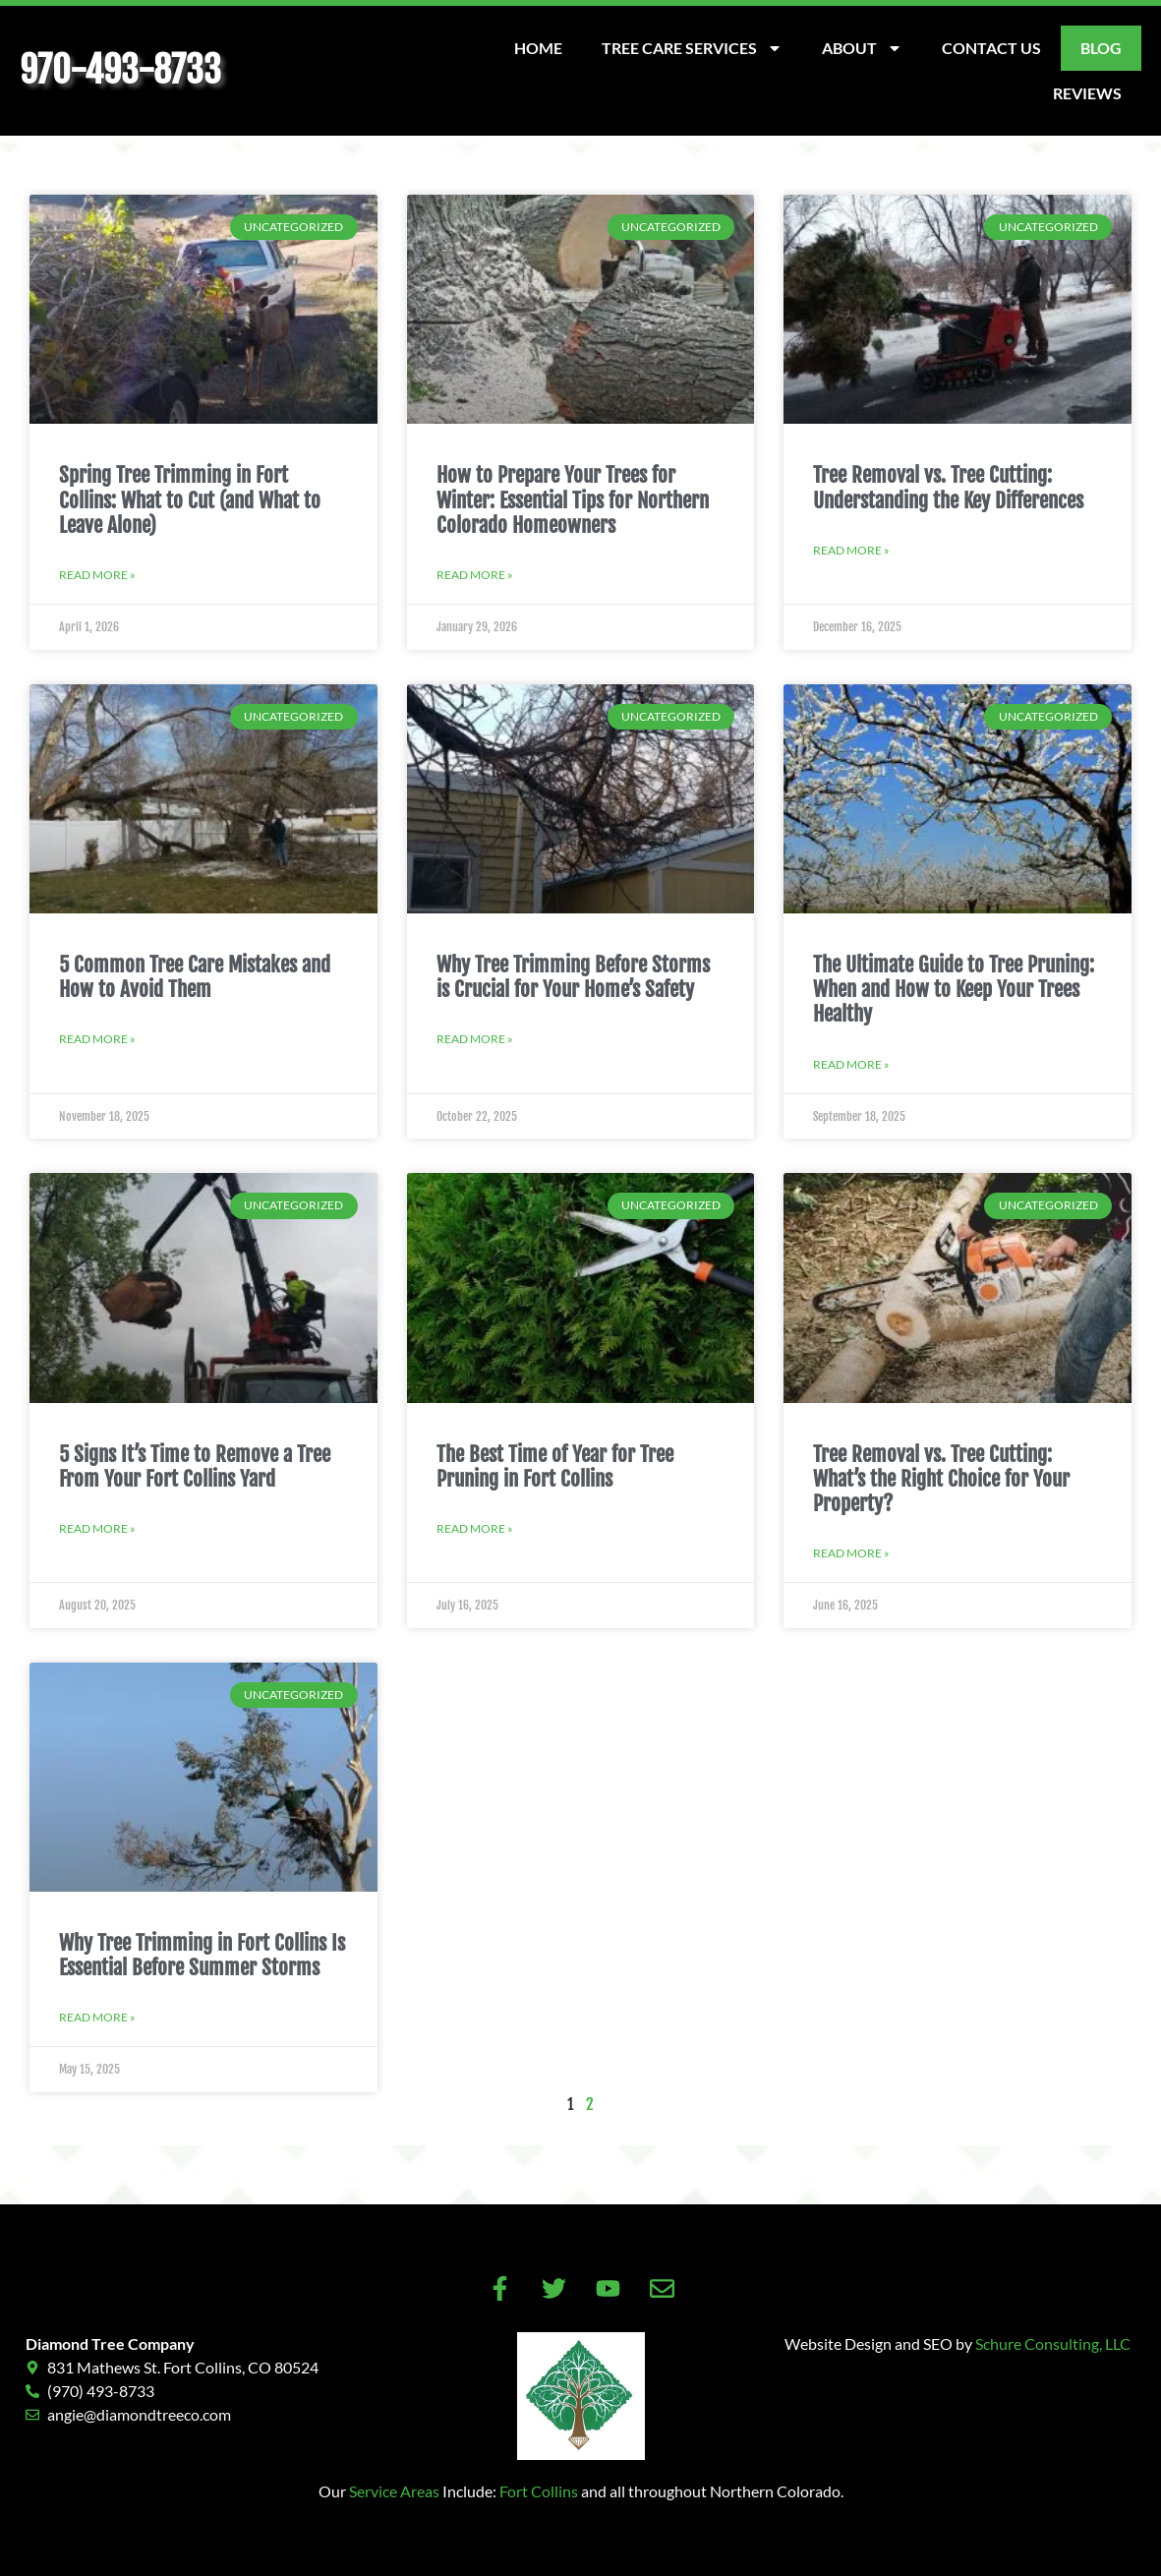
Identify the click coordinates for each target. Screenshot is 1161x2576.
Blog (1101, 47)
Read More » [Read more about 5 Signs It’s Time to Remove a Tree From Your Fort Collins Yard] (97, 1528)
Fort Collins (538, 2491)
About (862, 48)
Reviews (1087, 93)
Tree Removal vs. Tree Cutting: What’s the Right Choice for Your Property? (941, 1478)
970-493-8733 (120, 70)
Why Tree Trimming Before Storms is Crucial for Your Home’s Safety (573, 977)
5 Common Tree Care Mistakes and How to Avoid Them (194, 977)
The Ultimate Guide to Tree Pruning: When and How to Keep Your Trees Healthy (953, 989)
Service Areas (394, 2491)
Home (538, 47)
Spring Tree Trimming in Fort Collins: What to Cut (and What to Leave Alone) (189, 499)
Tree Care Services (692, 48)
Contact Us (991, 47)
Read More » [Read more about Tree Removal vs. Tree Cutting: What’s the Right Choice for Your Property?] (851, 1553)
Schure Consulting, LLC (1053, 2343)
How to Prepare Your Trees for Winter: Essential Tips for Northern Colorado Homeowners (572, 499)
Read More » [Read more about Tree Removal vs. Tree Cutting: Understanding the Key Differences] (851, 550)
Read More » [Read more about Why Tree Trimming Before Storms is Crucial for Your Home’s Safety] (474, 1038)
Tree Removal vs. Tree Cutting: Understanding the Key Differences (948, 487)
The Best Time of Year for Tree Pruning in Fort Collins (554, 1466)
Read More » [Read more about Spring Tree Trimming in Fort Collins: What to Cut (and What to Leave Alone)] (97, 574)
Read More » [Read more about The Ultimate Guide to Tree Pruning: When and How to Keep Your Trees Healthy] (851, 1064)
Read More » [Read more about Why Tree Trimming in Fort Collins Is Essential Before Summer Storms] (97, 2017)
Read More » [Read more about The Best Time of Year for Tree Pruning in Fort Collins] (474, 1528)
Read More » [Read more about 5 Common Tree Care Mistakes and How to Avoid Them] (97, 1038)
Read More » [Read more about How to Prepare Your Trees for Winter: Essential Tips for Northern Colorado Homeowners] (474, 574)
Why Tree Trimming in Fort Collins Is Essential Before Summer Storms (202, 1955)
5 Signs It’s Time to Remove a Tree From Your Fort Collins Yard (194, 1466)
